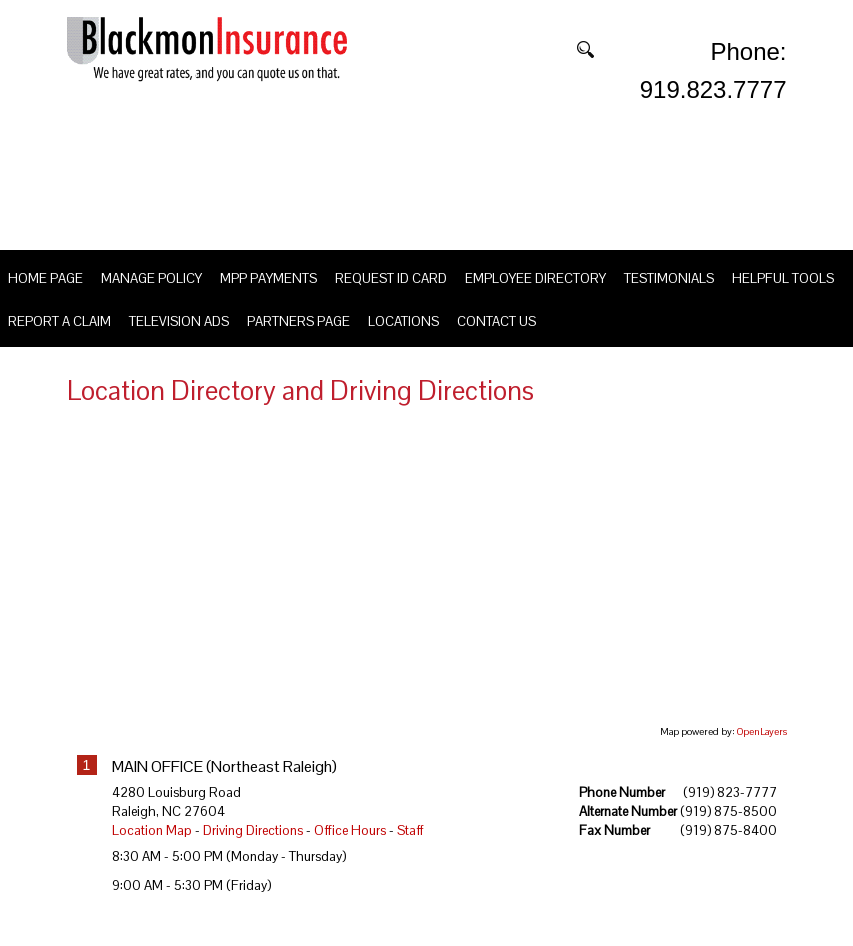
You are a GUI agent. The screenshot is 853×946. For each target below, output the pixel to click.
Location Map (152, 853)
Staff (410, 853)
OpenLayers (762, 754)
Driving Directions (253, 853)
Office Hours (350, 853)
